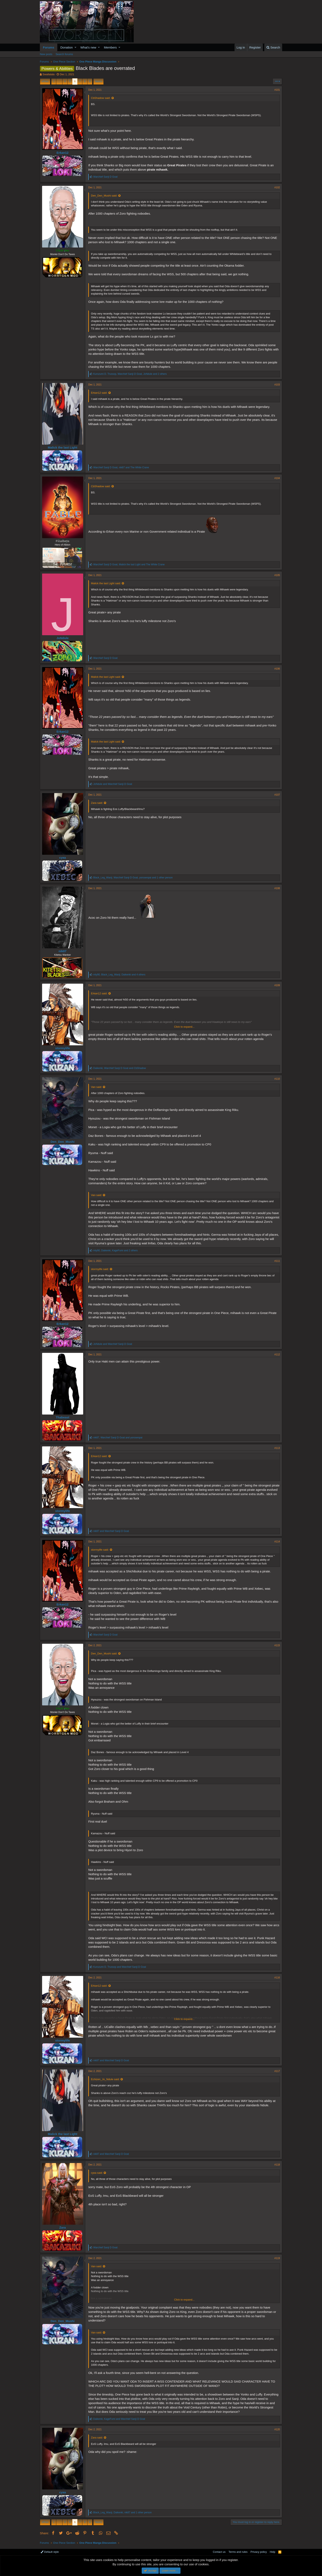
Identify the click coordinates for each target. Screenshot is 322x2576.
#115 (277, 1645)
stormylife (62, 1048)
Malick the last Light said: (106, 583)
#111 (277, 1261)
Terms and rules (238, 2551)
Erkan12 (62, 152)
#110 (277, 1078)
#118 (277, 2164)
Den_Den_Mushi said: (104, 195)
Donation (66, 47)
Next (98, 81)
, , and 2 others (130, 373)
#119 (277, 2258)
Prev (45, 81)
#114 (277, 1541)
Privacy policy (259, 2551)
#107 (277, 794)
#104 (277, 478)
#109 (277, 985)
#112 (277, 1354)
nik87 (62, 951)
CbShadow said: (100, 97)
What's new (88, 47)
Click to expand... (184, 1026)
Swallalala (49, 74)
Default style (50, 2551)
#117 (277, 2071)
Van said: (96, 1086)
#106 (277, 668)
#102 (277, 187)
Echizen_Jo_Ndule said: (105, 2079)
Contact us (219, 2551)
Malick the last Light (62, 447)
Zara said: (97, 802)
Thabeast (62, 1417)
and (112, 784)
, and (121, 467)
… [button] (59, 81)
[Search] (273, 47)
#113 (277, 1448)
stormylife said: (100, 1269)
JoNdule (62, 638)
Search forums (64, 54)
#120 (277, 2429)
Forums (48, 47)
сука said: (97, 2172)
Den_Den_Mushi (63, 1141)
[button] (75, 47)
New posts (46, 54)
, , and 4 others (119, 974)
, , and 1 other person (133, 877)
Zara (62, 2227)
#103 (277, 384)
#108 (277, 888)
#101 (277, 89)
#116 (277, 1977)
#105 (277, 575)
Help (272, 2551)
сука (62, 857)
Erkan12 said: (99, 392)
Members (110, 47)
